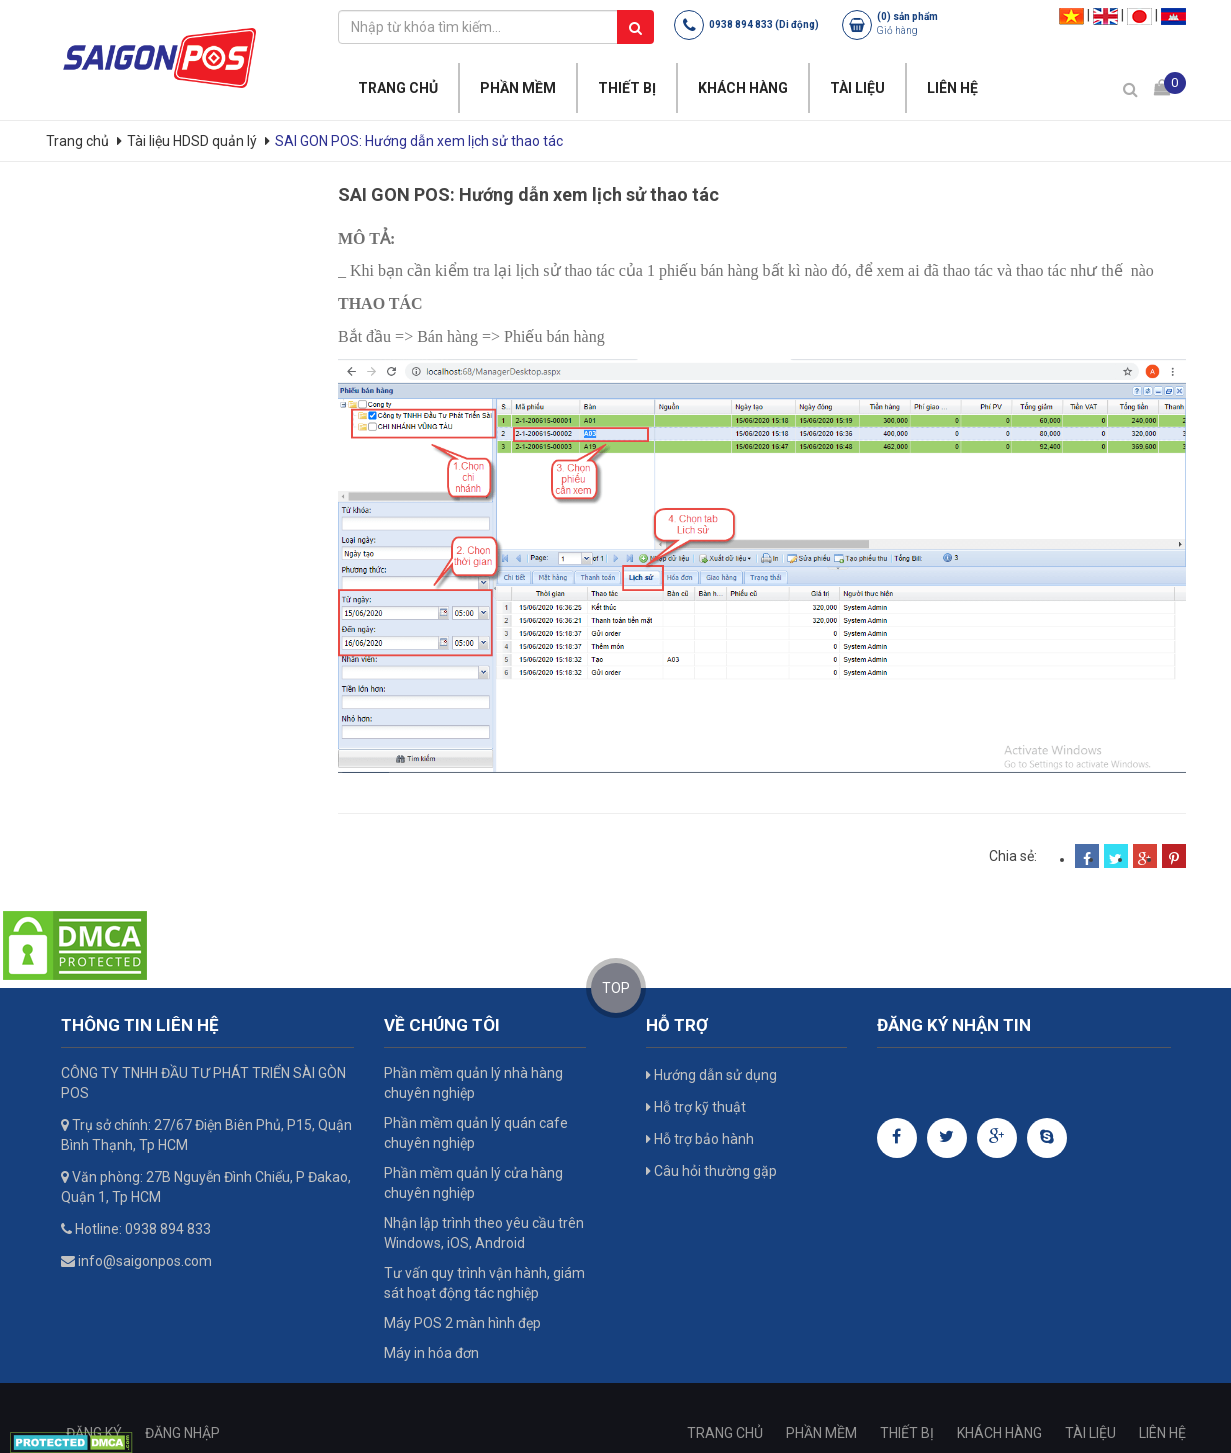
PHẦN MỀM (518, 88)
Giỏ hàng (897, 30)
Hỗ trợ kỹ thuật (696, 1107)
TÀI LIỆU (857, 88)
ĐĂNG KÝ (94, 1433)
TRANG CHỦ (398, 88)
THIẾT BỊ (627, 88)
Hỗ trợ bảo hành (700, 1139)
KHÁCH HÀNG (743, 88)
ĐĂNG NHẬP (182, 1433)
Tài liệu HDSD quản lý (192, 141)
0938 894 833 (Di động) (764, 24)
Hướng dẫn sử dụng (711, 1075)
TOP (616, 988)
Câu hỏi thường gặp (711, 1171)
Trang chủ (79, 141)
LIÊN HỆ (952, 88)
